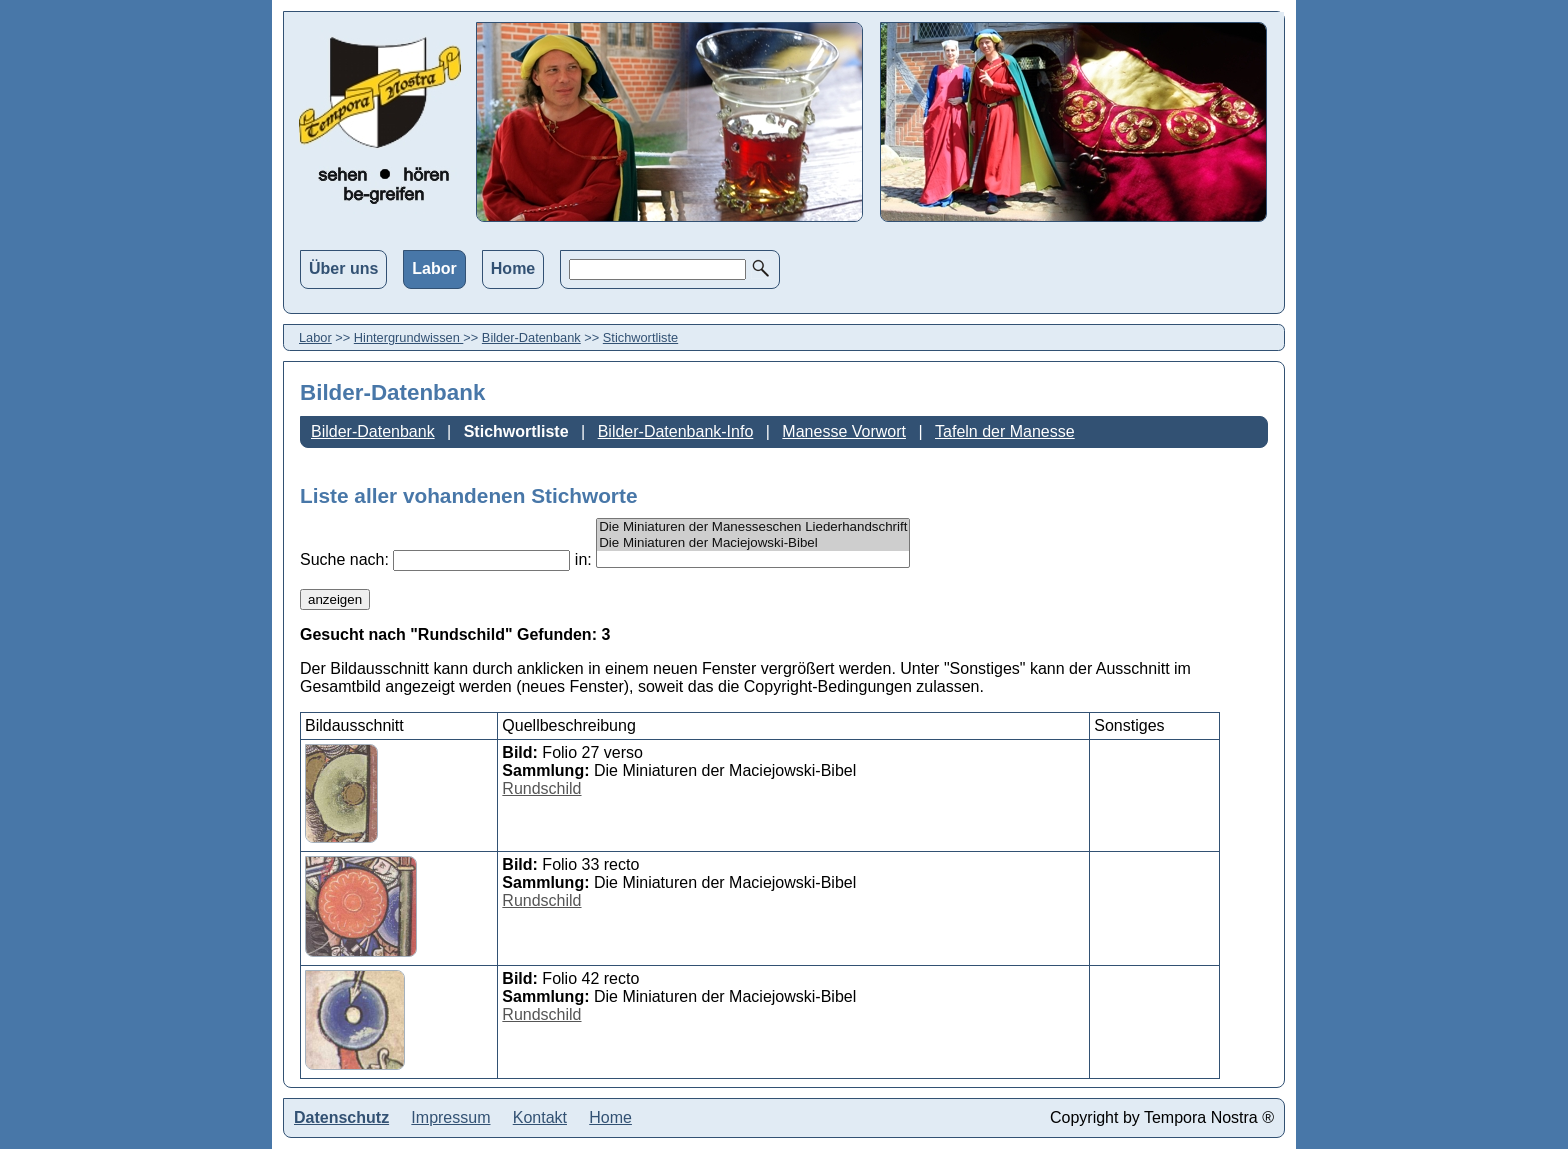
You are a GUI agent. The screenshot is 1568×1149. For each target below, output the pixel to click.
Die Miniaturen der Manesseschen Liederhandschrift (753, 527)
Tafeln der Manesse (1005, 431)
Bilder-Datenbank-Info (676, 431)
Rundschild (541, 788)
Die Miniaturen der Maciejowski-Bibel (753, 543)
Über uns (343, 268)
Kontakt (540, 1117)
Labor (434, 268)
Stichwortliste (640, 337)
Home (513, 268)
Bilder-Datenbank (531, 337)
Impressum (450, 1117)
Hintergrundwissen (409, 337)
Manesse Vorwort (844, 431)
